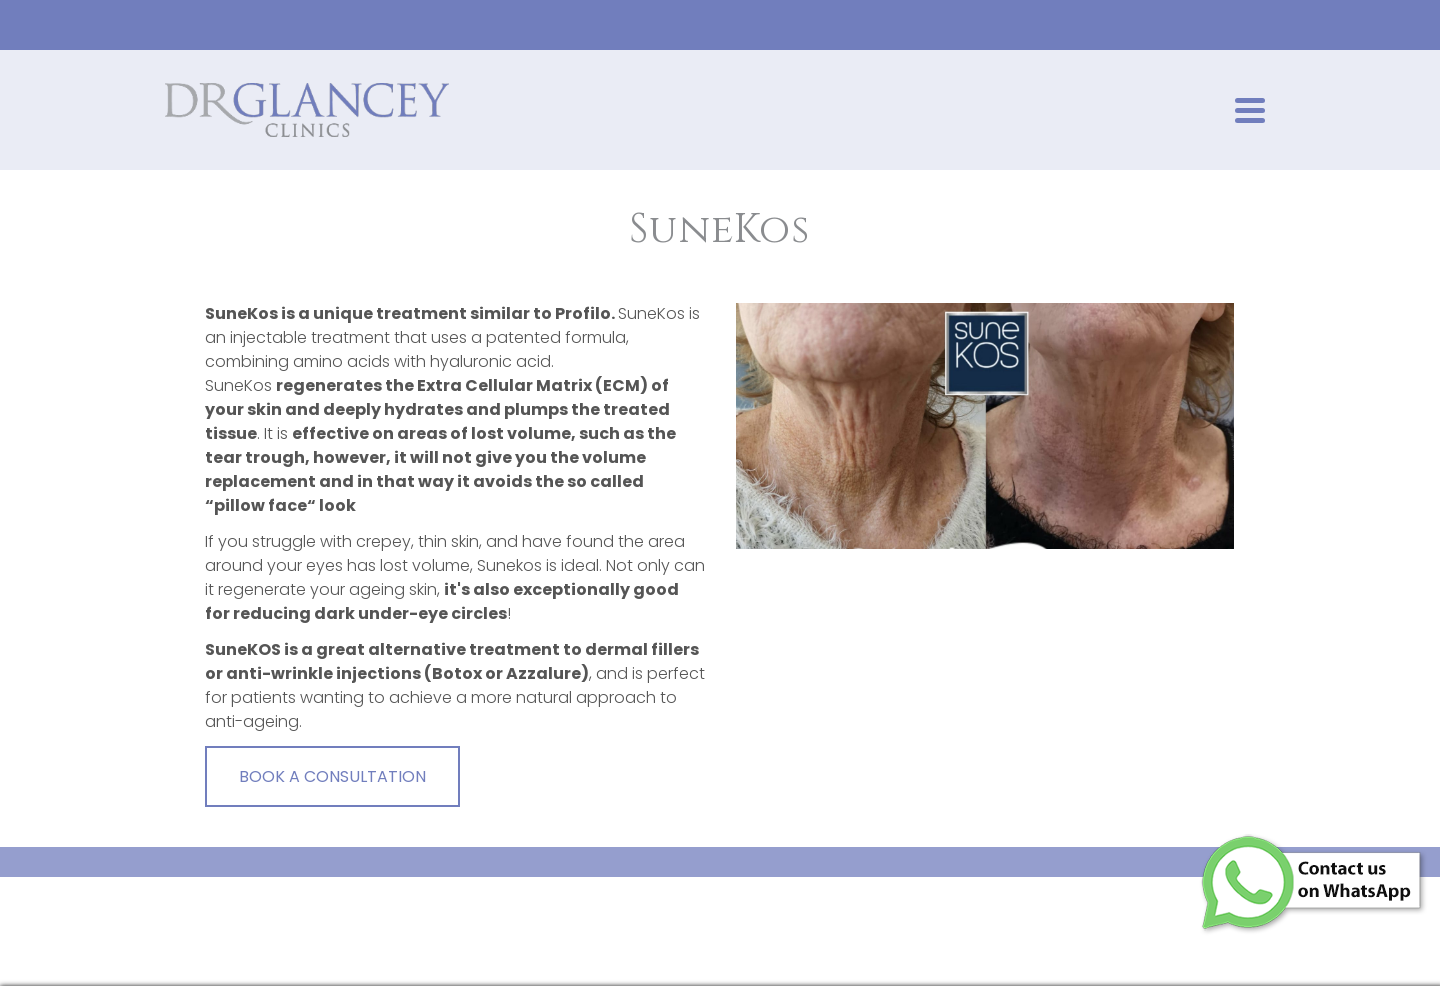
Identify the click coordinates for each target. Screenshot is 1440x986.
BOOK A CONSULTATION (332, 776)
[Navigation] (1250, 110)
